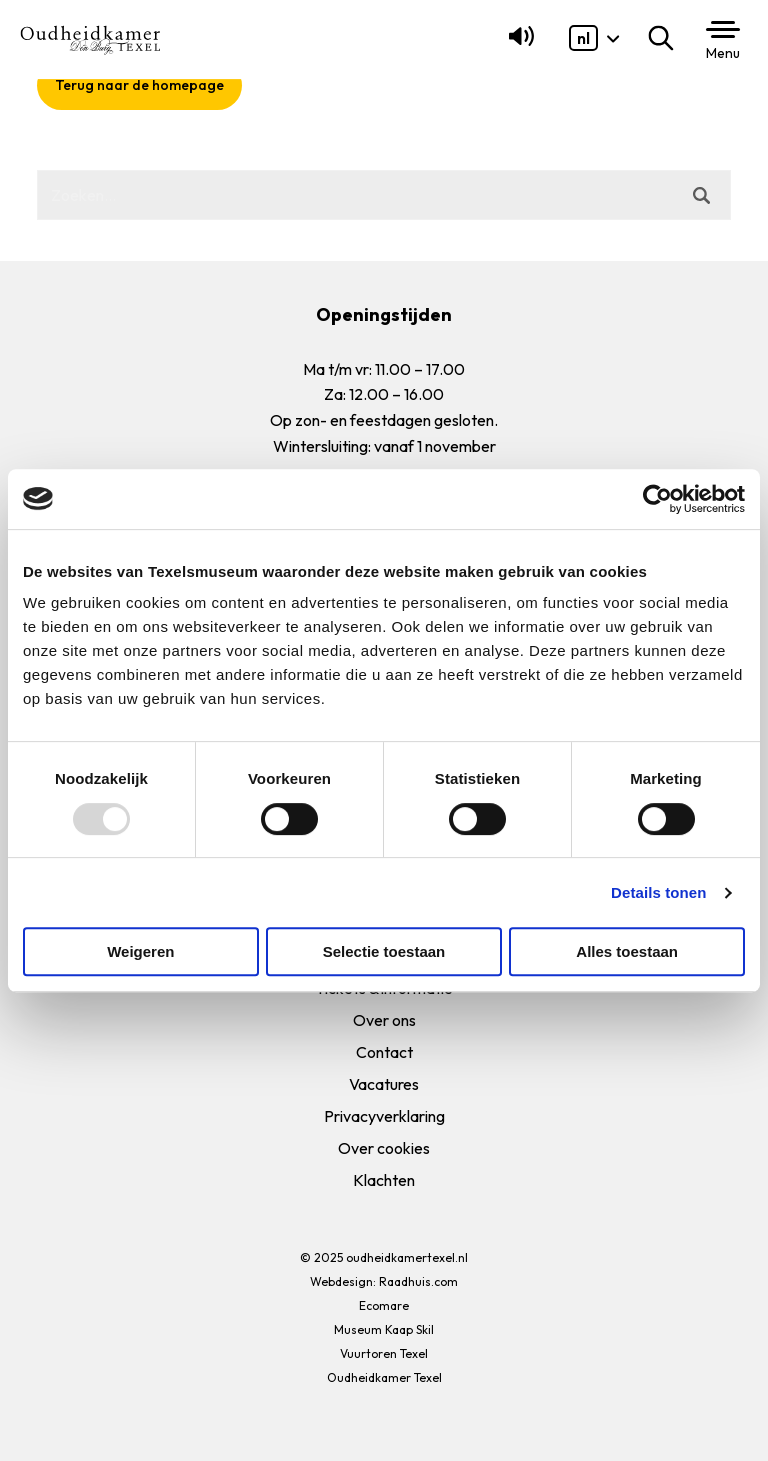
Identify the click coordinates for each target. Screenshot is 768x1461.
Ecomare (384, 1305)
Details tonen (658, 892)
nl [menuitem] (583, 38)
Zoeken (665, 38)
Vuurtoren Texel (384, 1353)
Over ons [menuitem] (384, 1020)
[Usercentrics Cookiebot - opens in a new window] (657, 499)
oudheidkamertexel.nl (407, 1257)
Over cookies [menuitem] (384, 1148)
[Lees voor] (517, 45)
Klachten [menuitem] (384, 1180)
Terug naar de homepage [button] (139, 85)
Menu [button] (723, 53)
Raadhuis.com (418, 1281)
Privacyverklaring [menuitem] (384, 1116)
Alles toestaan (627, 951)
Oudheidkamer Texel (384, 1377)
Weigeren (140, 951)
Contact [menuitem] (384, 1052)
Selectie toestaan (384, 951)
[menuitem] (583, 38)
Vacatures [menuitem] (384, 1084)
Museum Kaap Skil (384, 1329)
